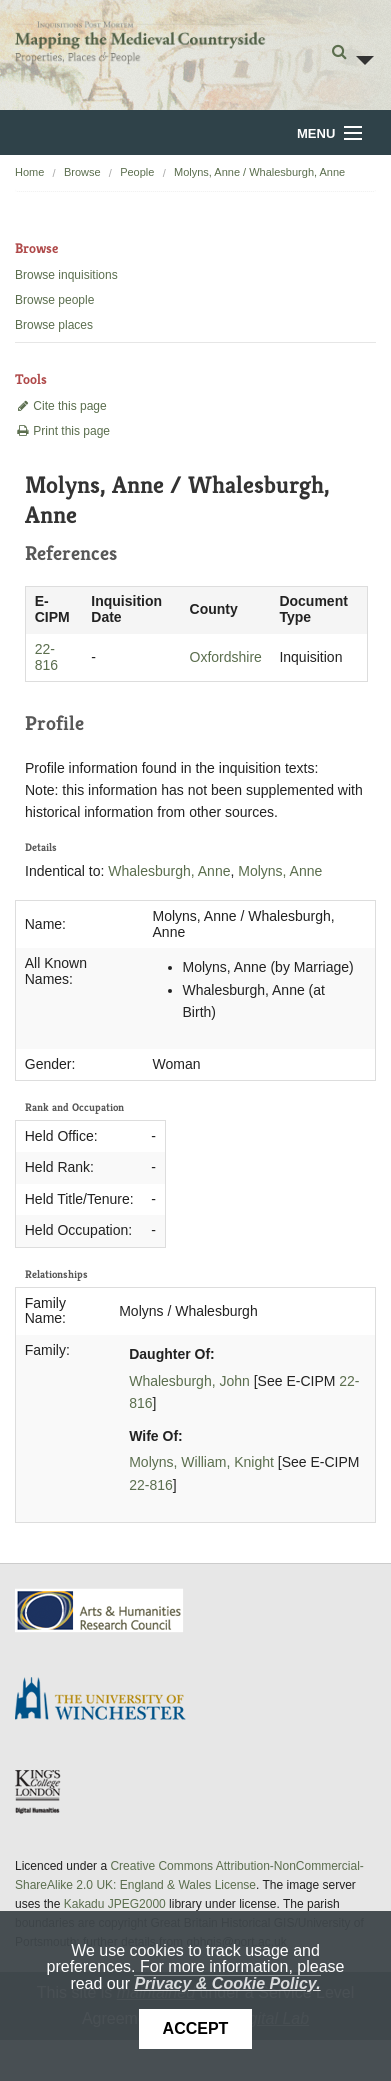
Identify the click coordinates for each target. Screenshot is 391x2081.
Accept (196, 2028)
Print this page (62, 431)
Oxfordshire (226, 657)
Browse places (54, 325)
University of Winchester (108, 1701)
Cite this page (61, 406)
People (137, 172)
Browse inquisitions (66, 275)
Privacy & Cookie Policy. (227, 1983)
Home (29, 172)
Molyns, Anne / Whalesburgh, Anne (259, 172)
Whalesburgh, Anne (169, 871)
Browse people (54, 300)
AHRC (100, 1610)
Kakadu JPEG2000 (115, 1904)
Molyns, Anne (280, 871)
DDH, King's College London (39, 1791)
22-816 (46, 657)
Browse (82, 172)
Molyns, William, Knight (201, 1462)
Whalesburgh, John (189, 1381)
